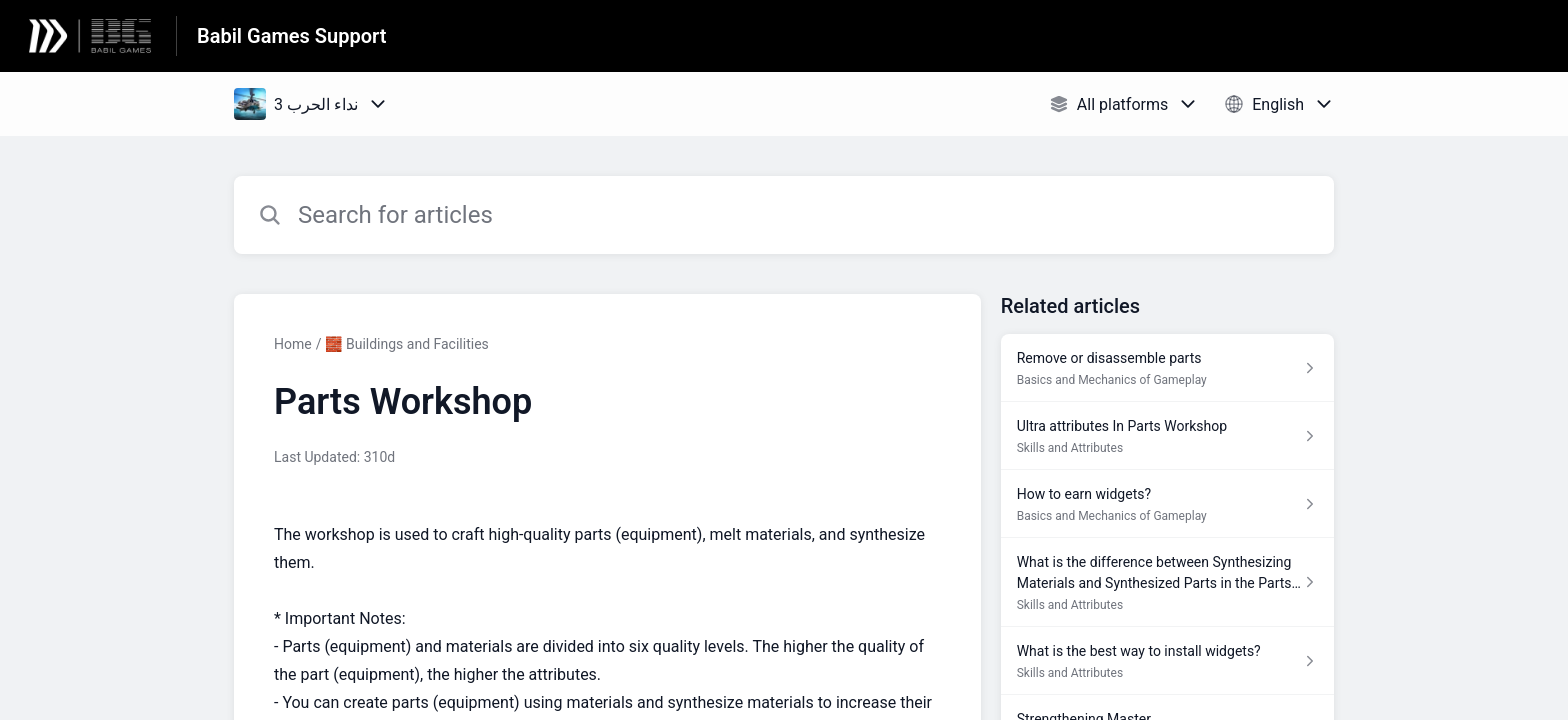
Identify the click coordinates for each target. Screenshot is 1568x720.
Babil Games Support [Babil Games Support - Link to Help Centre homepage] (291, 36)
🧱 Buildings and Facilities (406, 344)
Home (293, 344)
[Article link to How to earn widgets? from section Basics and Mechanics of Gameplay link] (1167, 504)
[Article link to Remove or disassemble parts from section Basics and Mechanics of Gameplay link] (1167, 368)
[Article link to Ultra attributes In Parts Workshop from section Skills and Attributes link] (1167, 436)
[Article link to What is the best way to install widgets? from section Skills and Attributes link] (1167, 661)
